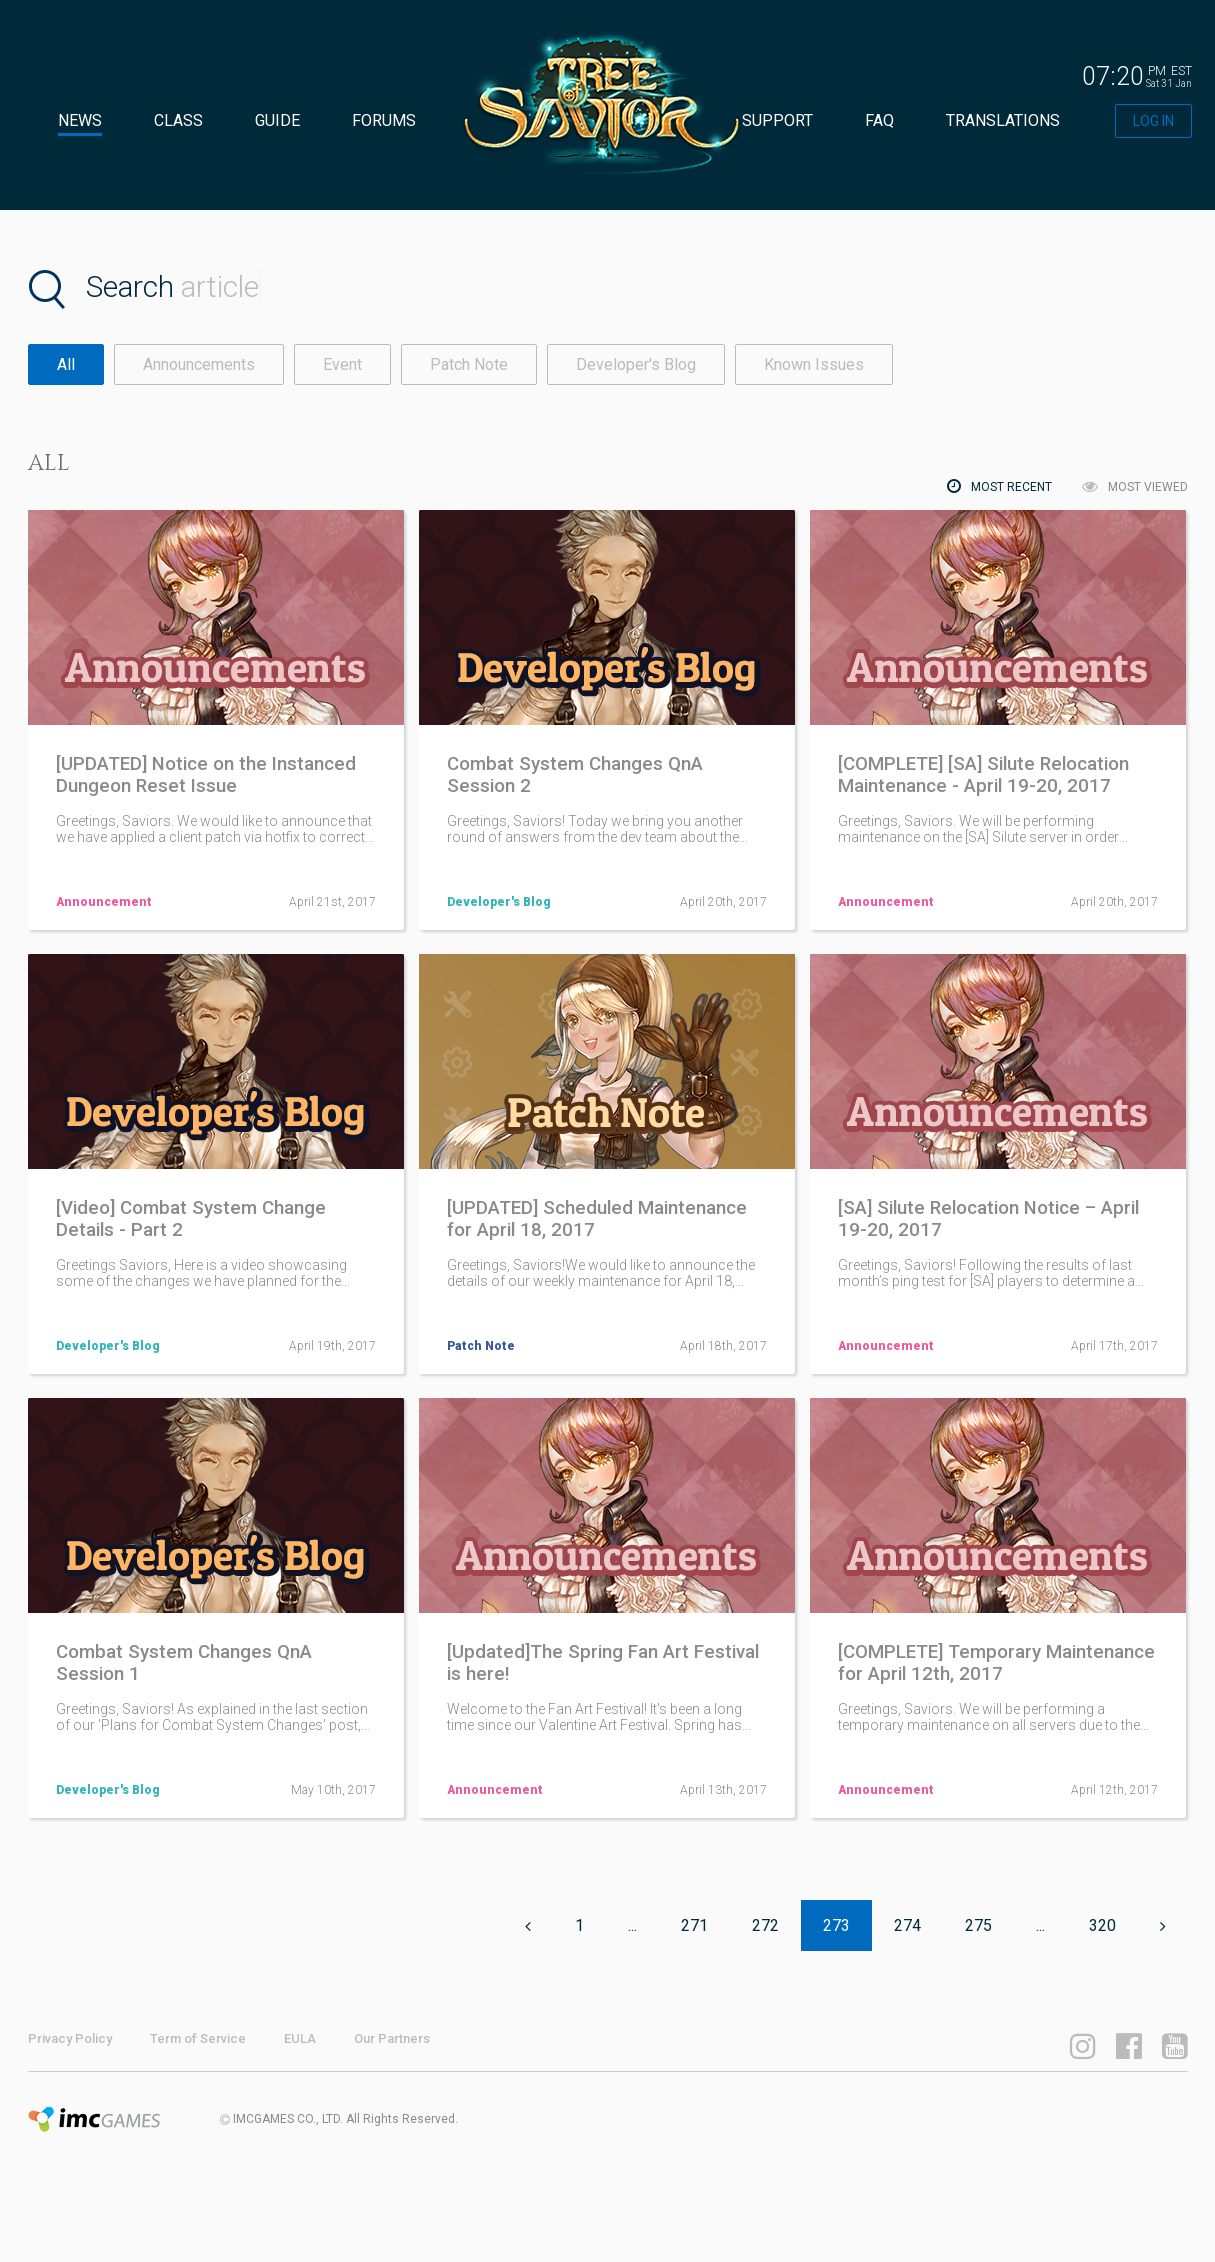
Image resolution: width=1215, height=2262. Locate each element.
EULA (300, 2038)
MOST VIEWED (1135, 486)
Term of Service (198, 2038)
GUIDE (277, 120)
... (632, 1925)
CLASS (178, 120)
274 (907, 1925)
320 (1102, 1925)
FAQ (879, 120)
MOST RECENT (999, 486)
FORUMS (384, 120)
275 (978, 1925)
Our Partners (392, 2038)
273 (836, 1925)
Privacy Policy (70, 2038)
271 (694, 1925)
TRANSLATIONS (1003, 120)
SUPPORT (777, 120)
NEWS (80, 120)
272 (765, 1925)
